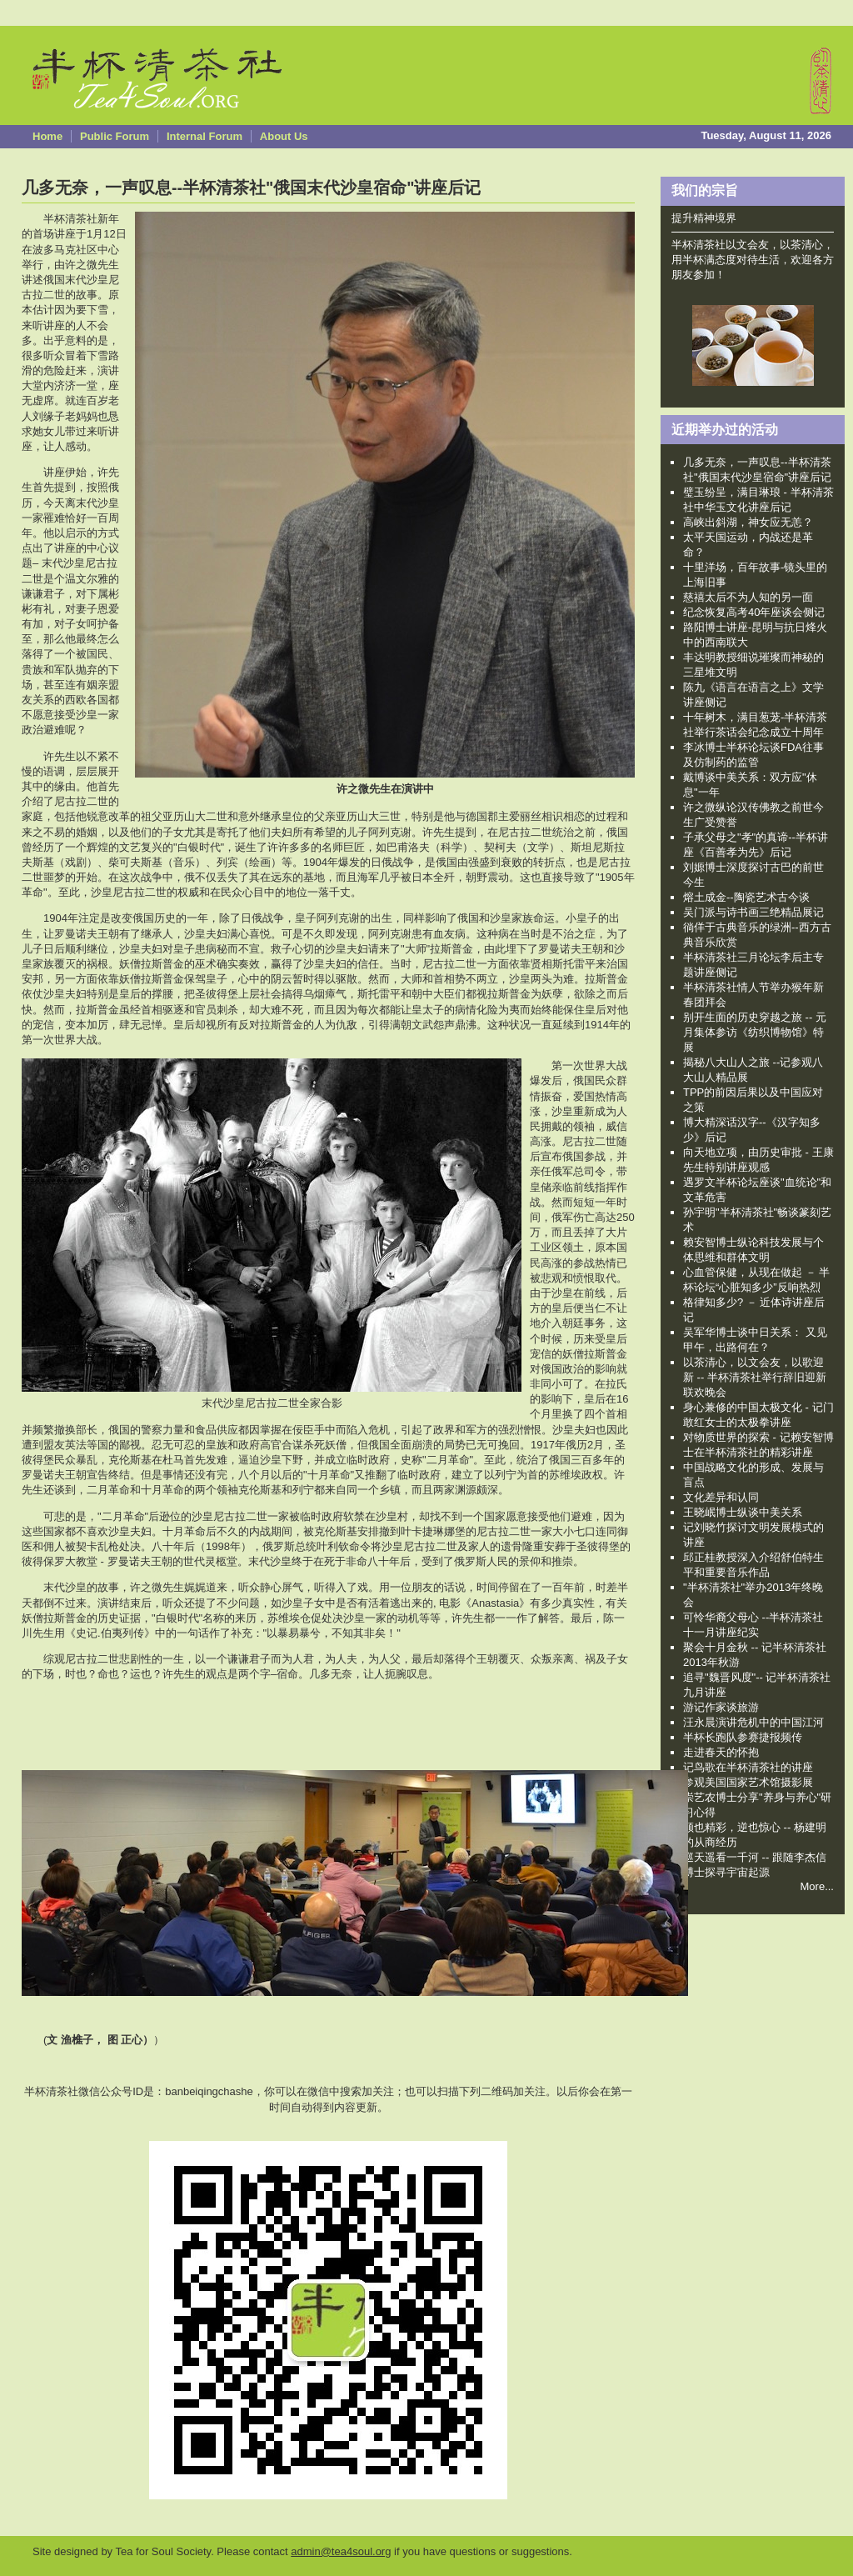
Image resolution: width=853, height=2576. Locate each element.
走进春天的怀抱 (721, 1752)
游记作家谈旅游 (721, 1707)
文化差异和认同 (721, 1497)
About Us (284, 136)
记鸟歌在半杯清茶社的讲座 (748, 1767)
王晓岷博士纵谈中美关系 (742, 1512)
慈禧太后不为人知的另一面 (748, 597)
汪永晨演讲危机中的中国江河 (753, 1722)
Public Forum (114, 136)
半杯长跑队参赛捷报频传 (742, 1737)
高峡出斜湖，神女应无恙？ (748, 522)
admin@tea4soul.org (341, 2551)
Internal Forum (204, 136)
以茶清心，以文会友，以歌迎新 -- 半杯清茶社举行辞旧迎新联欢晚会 (754, 1377)
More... (817, 1886)
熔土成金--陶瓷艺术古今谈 (746, 897)
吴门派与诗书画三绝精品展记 (753, 912)
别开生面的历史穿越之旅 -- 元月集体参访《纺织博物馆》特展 (754, 1032)
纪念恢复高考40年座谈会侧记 (754, 612)
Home (47, 136)
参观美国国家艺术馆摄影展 (748, 1782)
